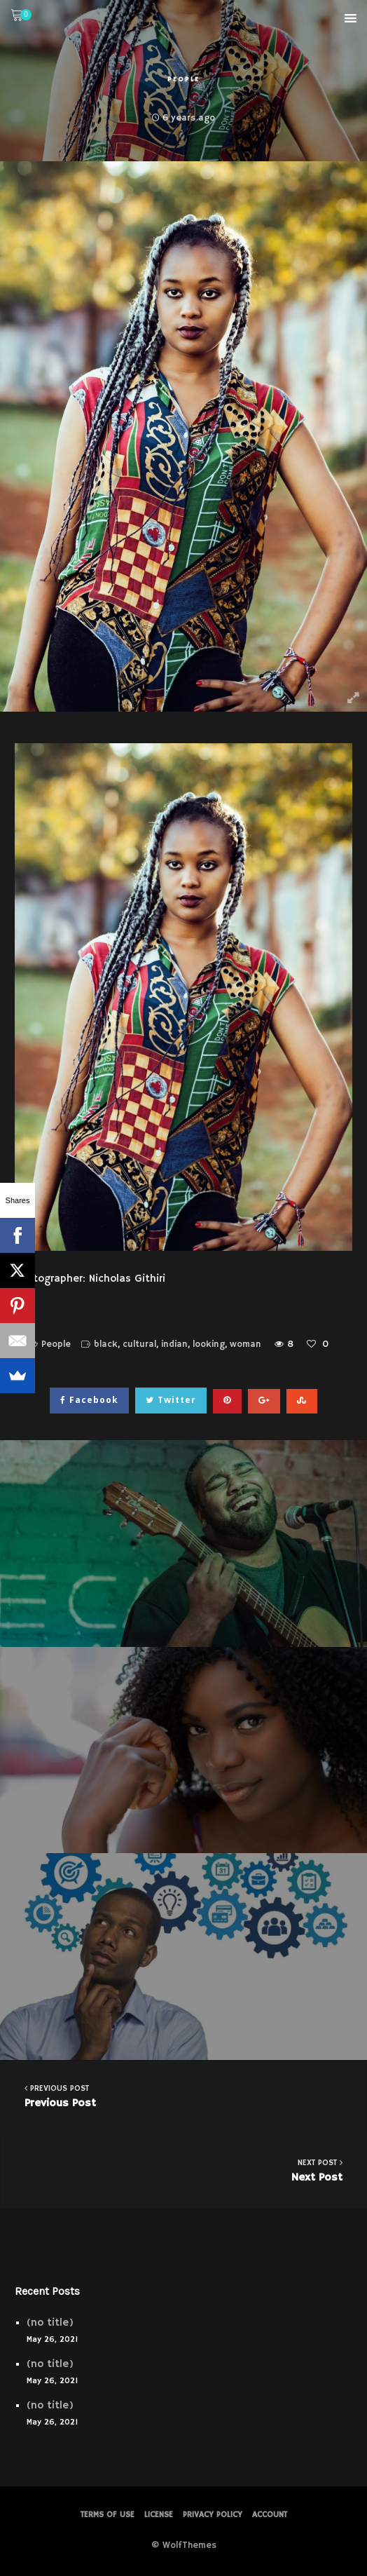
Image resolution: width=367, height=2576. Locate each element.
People (183, 79)
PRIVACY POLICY (212, 2514)
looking (209, 1344)
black (106, 1344)
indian (174, 1344)
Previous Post (183, 2096)
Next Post (183, 2170)
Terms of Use (107, 2514)
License (158, 2514)
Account (269, 2514)
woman (245, 1344)
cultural (139, 1344)
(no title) (50, 2322)
